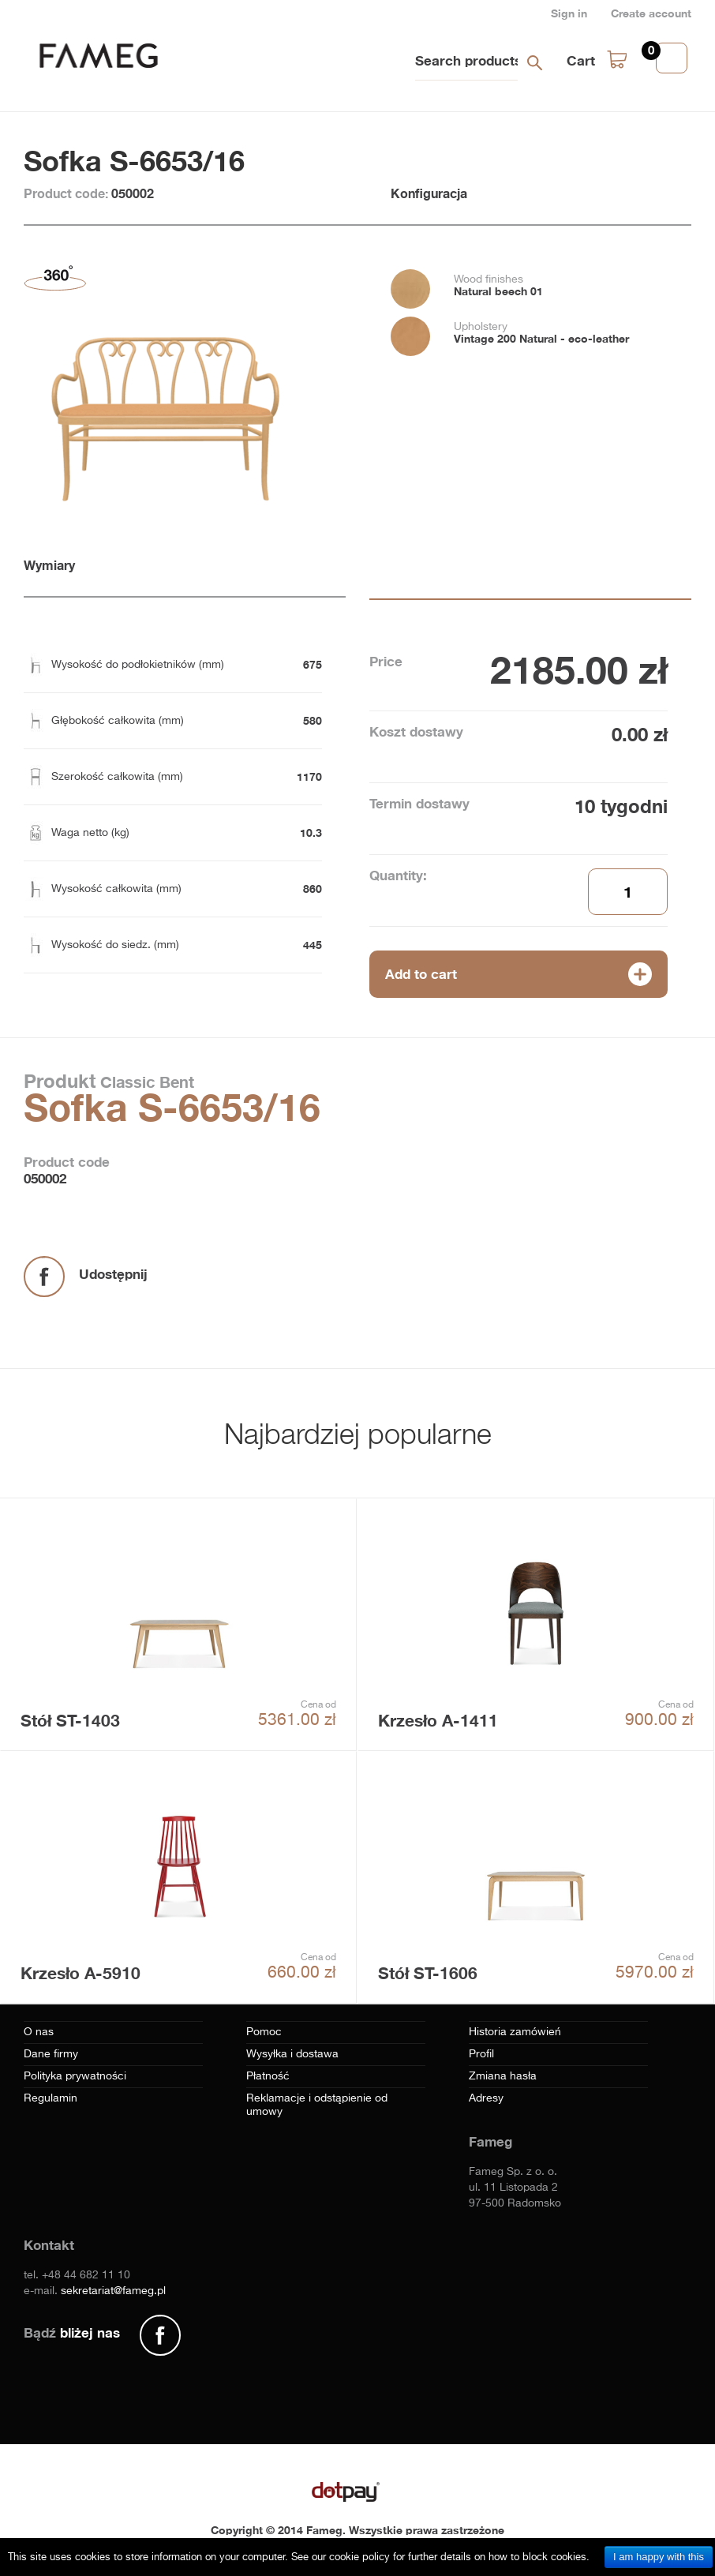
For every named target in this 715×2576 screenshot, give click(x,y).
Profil (481, 2054)
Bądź (72, 2332)
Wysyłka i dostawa (292, 2054)
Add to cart (421, 974)
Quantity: (398, 875)
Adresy (486, 2098)
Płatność (268, 2076)
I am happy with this (658, 2557)
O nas (39, 2032)
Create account (651, 13)
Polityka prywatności (75, 2076)
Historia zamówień (515, 2032)
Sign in (569, 13)
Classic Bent (144, 1081)
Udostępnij (113, 1274)
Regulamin (50, 2098)
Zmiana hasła (503, 2076)
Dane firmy (51, 2054)
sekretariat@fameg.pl (113, 2291)
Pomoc (264, 2032)
